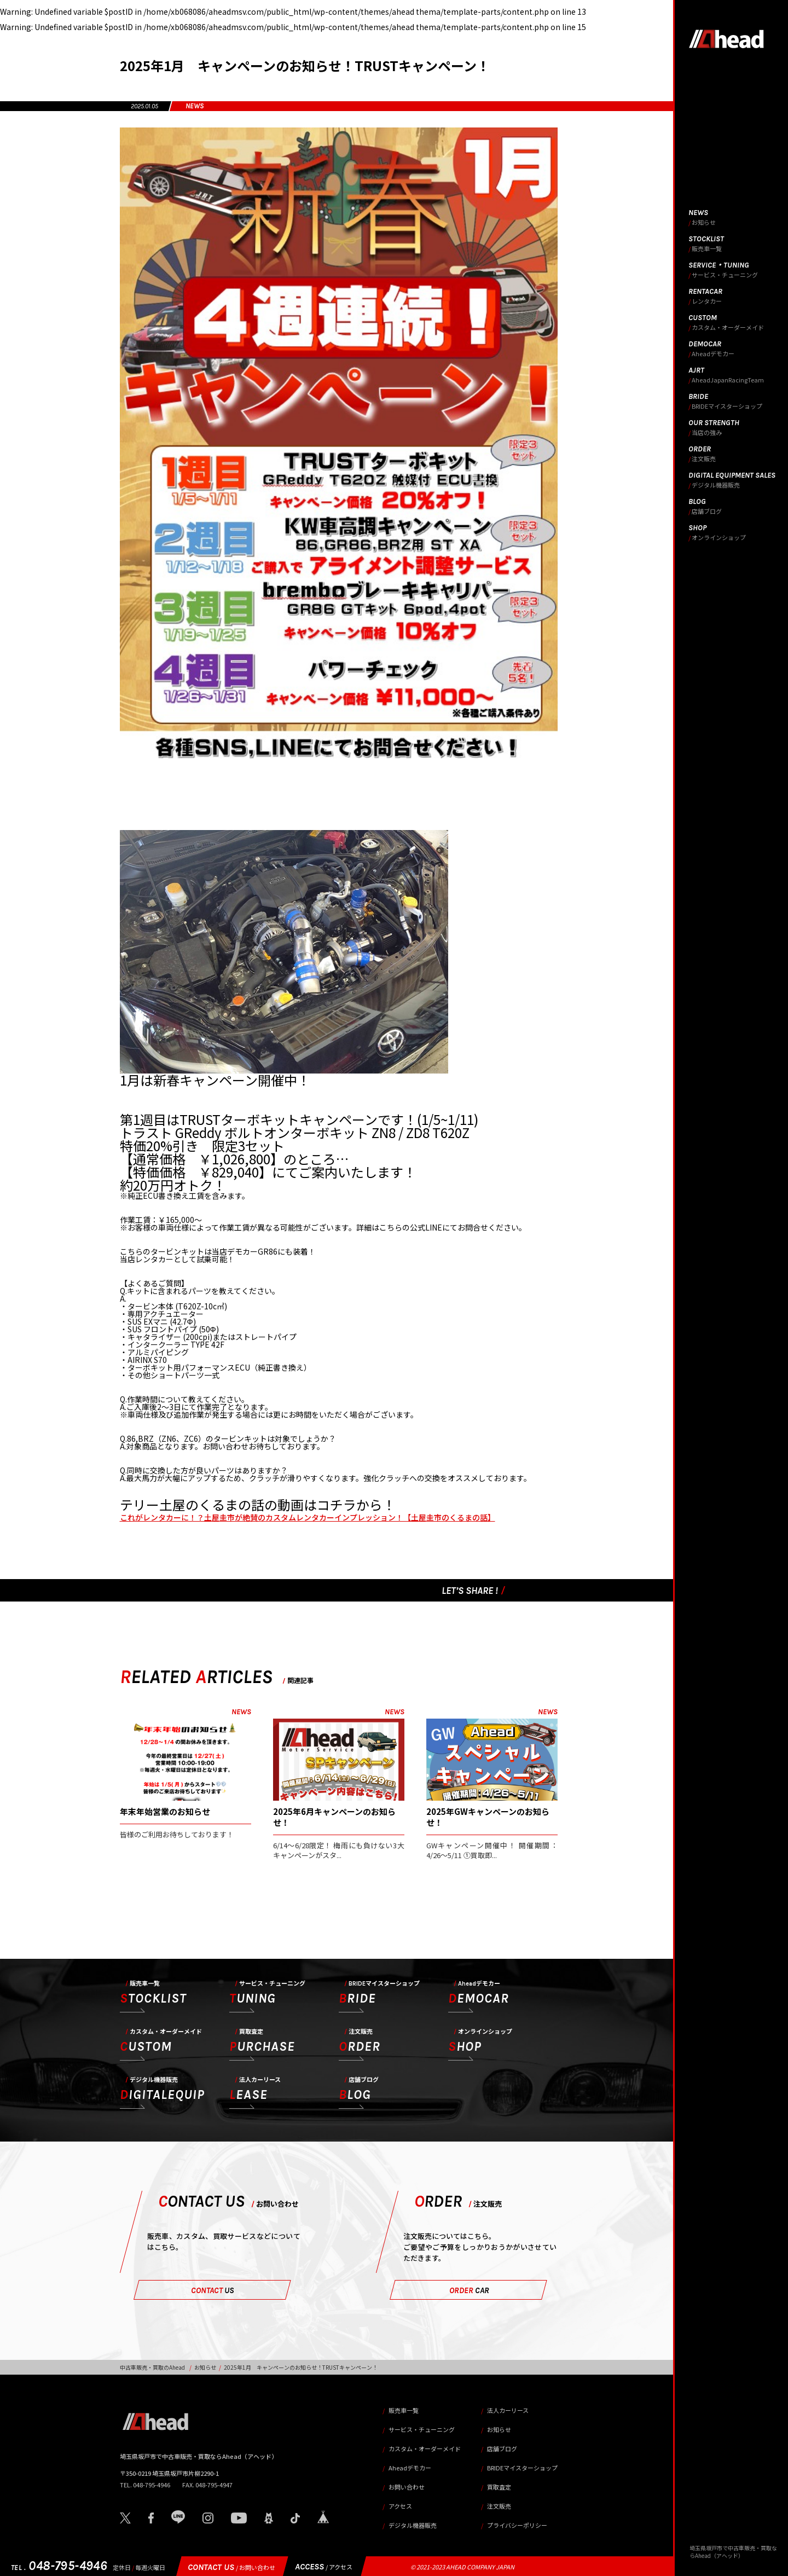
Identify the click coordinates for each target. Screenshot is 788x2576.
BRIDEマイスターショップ (522, 2467)
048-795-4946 (59, 2565)
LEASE (255, 2089)
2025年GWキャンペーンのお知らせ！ (487, 1817)
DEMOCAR (478, 1993)
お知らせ (205, 2367)
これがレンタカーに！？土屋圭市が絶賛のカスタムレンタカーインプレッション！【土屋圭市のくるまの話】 (307, 1517)
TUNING (267, 1993)
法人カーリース (508, 2410)
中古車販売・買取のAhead (152, 2367)
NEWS (195, 106)
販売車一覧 (404, 2410)
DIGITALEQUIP (162, 2089)
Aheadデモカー (410, 2467)
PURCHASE (262, 2041)
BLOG (359, 2089)
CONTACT (212, 2290)
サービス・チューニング (422, 2429)
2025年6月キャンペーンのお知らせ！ (334, 1817)
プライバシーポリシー (517, 2525)
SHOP (480, 2041)
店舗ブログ (502, 2448)
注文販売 (499, 2506)
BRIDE (379, 1993)
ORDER (359, 2041)
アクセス (400, 2506)
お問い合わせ (407, 2486)
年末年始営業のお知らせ (165, 1811)
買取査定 (499, 2486)
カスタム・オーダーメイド (425, 2448)
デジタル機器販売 (413, 2525)
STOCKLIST (153, 1993)
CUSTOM (161, 2041)
